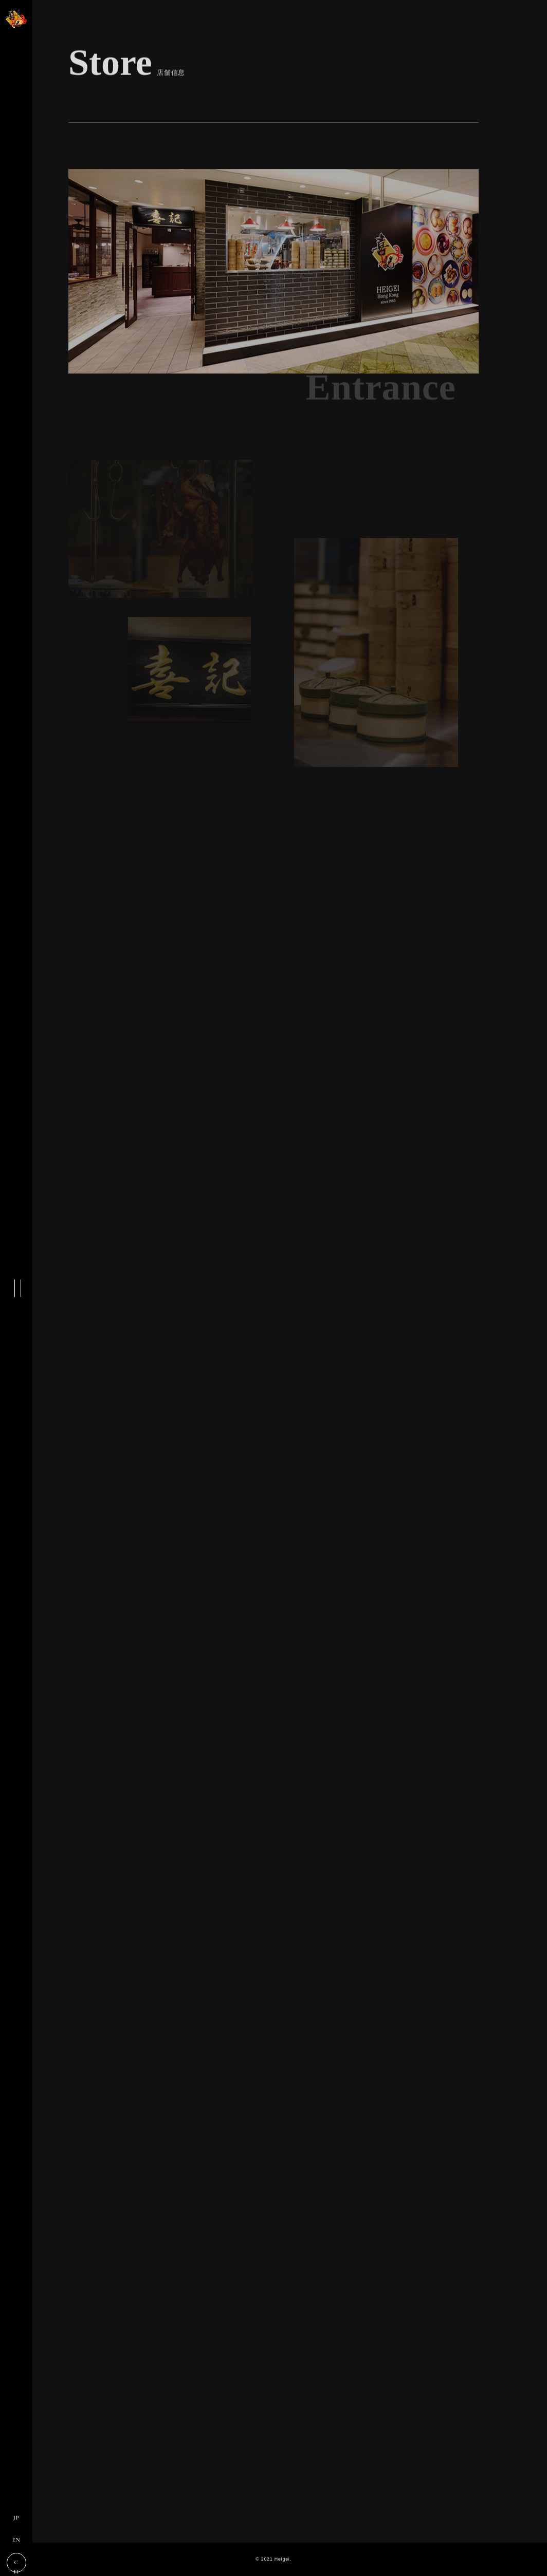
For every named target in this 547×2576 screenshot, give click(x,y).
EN (16, 2539)
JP (16, 2517)
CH (16, 2565)
